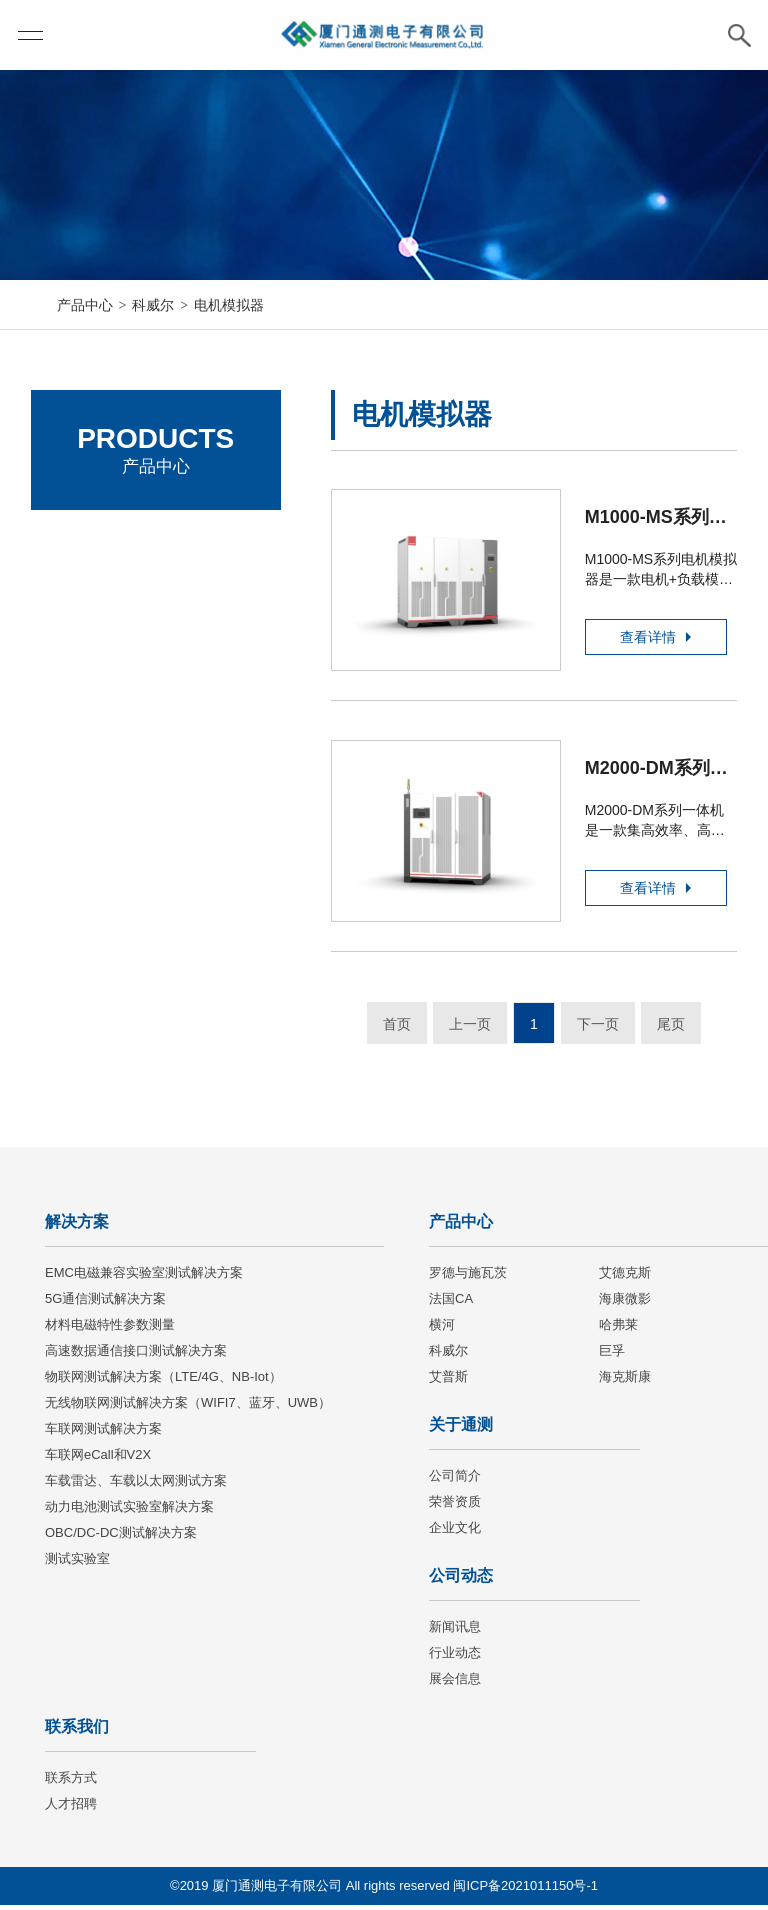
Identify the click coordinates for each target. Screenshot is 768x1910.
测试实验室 (77, 1563)
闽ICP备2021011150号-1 (525, 1890)
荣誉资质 (455, 1506)
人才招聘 (71, 1808)
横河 (442, 1329)
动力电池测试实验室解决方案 (129, 1511)
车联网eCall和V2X (98, 1459)
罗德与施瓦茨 (101, 540)
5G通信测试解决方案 (105, 1303)
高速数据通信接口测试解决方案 (136, 1355)
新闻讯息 (455, 1631)
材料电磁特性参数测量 (110, 1329)
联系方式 (71, 1782)
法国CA (81, 650)
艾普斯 (448, 1381)
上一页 (470, 1029)
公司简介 (455, 1480)
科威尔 (153, 305)
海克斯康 (625, 1381)
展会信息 (455, 1683)
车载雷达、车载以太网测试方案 (136, 1485)
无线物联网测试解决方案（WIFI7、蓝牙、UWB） (188, 1407)
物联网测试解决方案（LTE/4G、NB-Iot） (163, 1381)
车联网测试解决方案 (103, 1433)
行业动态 (455, 1657)
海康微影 (86, 705)
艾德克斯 (86, 595)
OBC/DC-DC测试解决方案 (121, 1537)
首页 (397, 1029)
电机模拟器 (229, 305)
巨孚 (612, 1355)
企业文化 (455, 1532)
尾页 (671, 1029)
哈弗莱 (618, 1329)
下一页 (598, 1029)
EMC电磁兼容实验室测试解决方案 (144, 1277)
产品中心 (85, 305)
